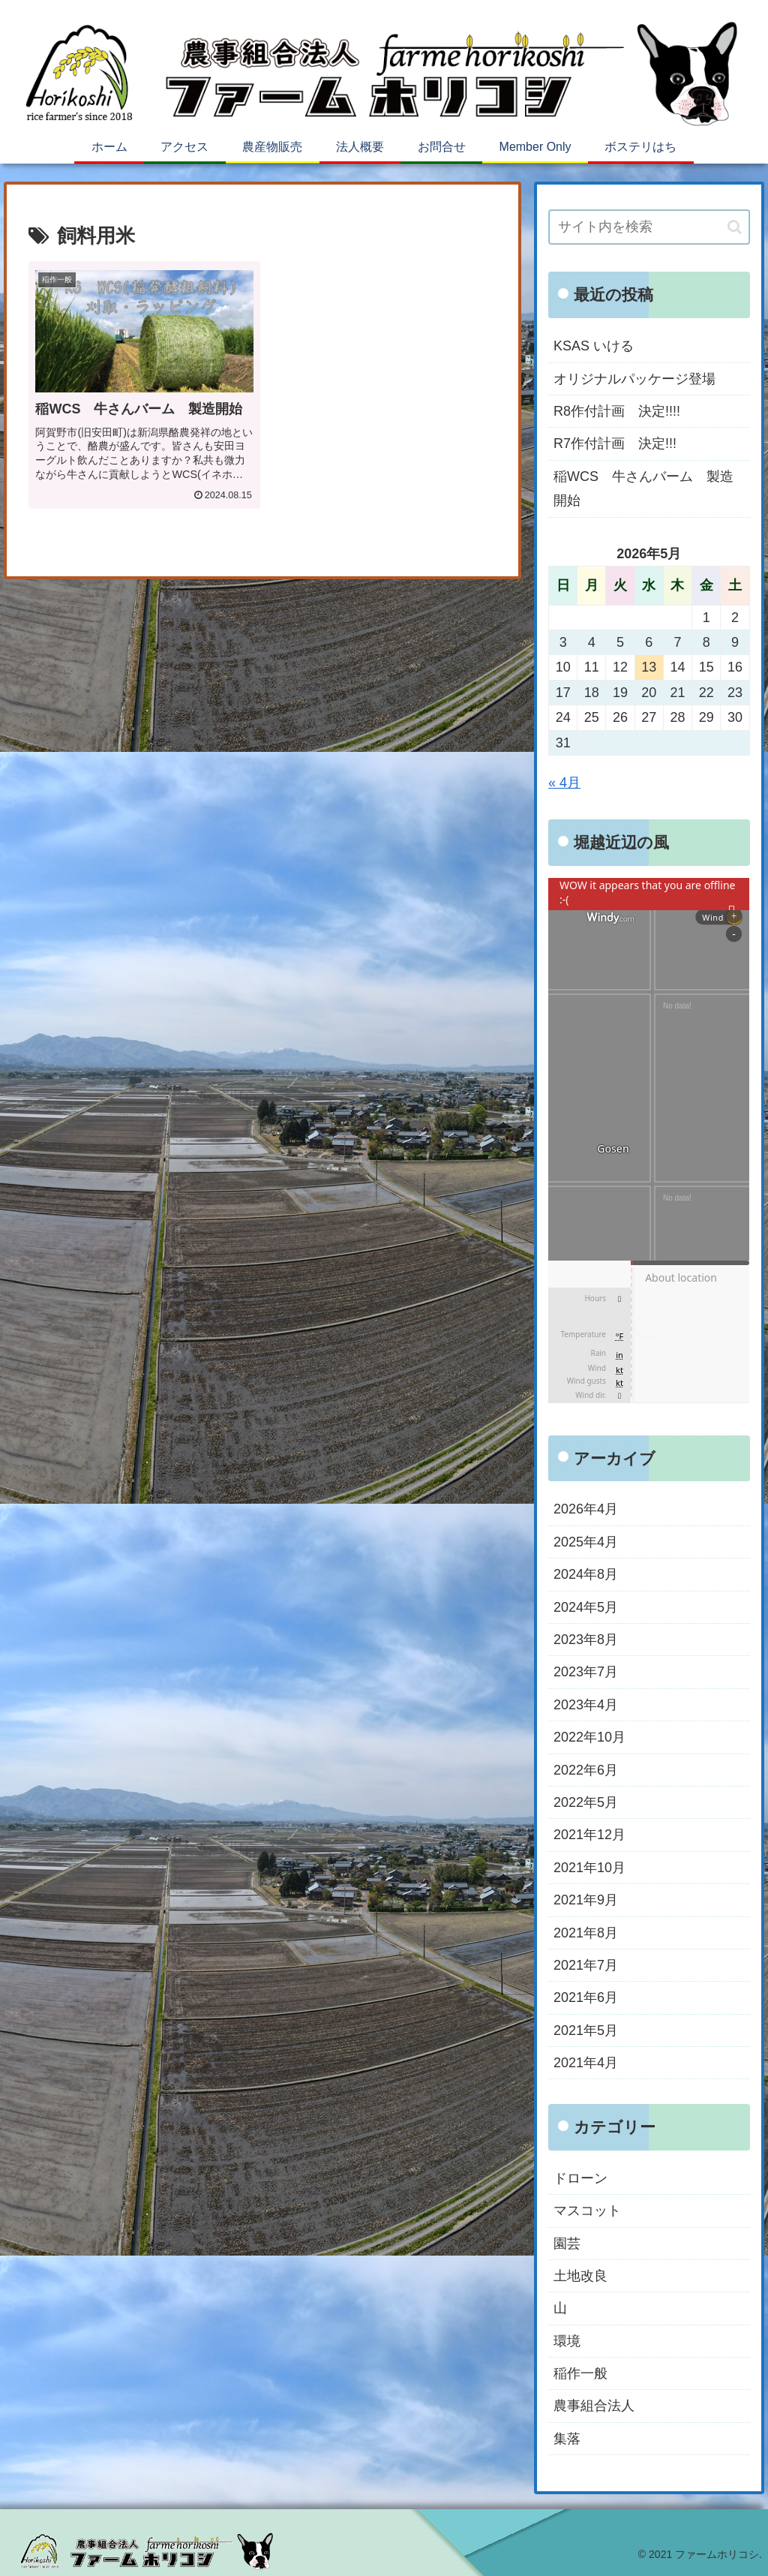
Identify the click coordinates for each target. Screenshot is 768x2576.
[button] (735, 227)
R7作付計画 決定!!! (615, 443)
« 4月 (564, 782)
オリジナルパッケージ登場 (635, 378)
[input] (648, 227)
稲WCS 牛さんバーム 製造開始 (644, 488)
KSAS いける (594, 345)
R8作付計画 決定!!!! (617, 411)
